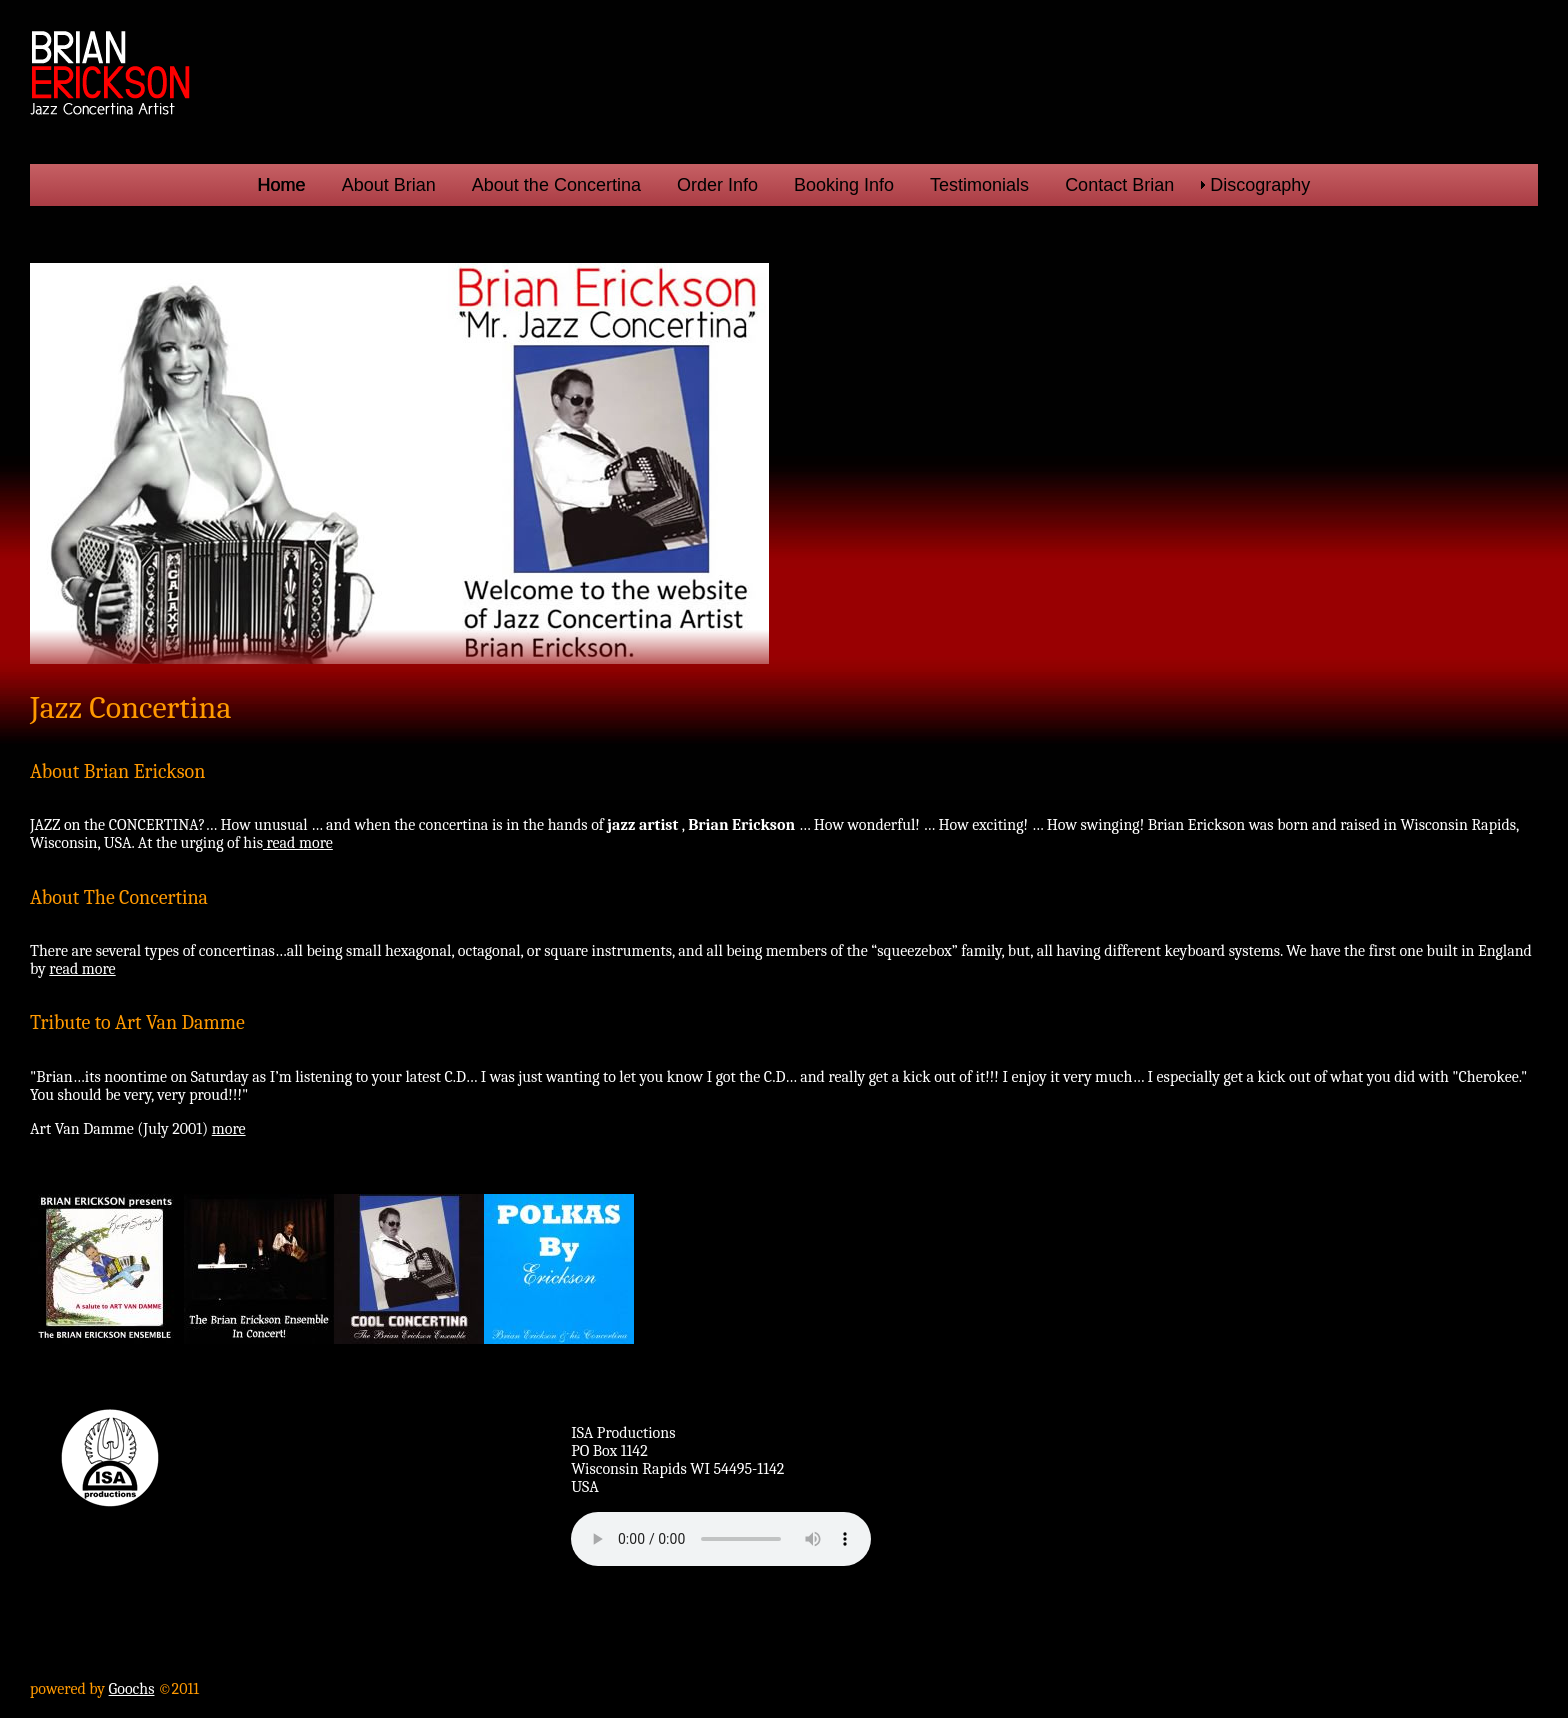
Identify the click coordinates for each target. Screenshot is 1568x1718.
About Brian (389, 185)
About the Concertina (556, 185)
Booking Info (844, 185)
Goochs (132, 1689)
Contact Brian (1119, 185)
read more (298, 843)
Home (282, 185)
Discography (1260, 185)
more (229, 1129)
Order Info (717, 185)
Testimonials (979, 185)
